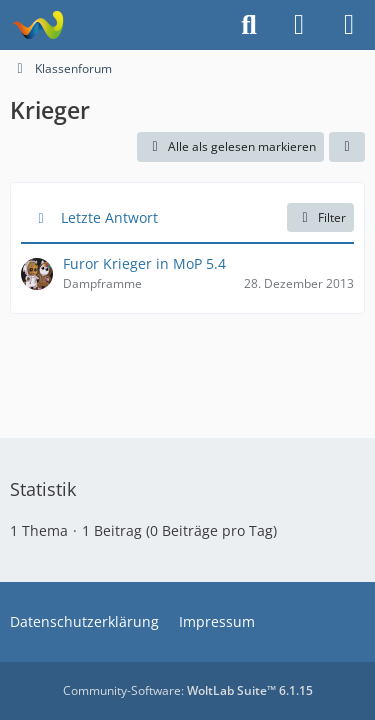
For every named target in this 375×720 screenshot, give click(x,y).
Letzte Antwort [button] (109, 217)
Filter (320, 217)
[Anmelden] (299, 25)
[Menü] (349, 25)
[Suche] (249, 25)
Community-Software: (188, 690)
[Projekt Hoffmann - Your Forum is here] (37, 25)
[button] (347, 147)
